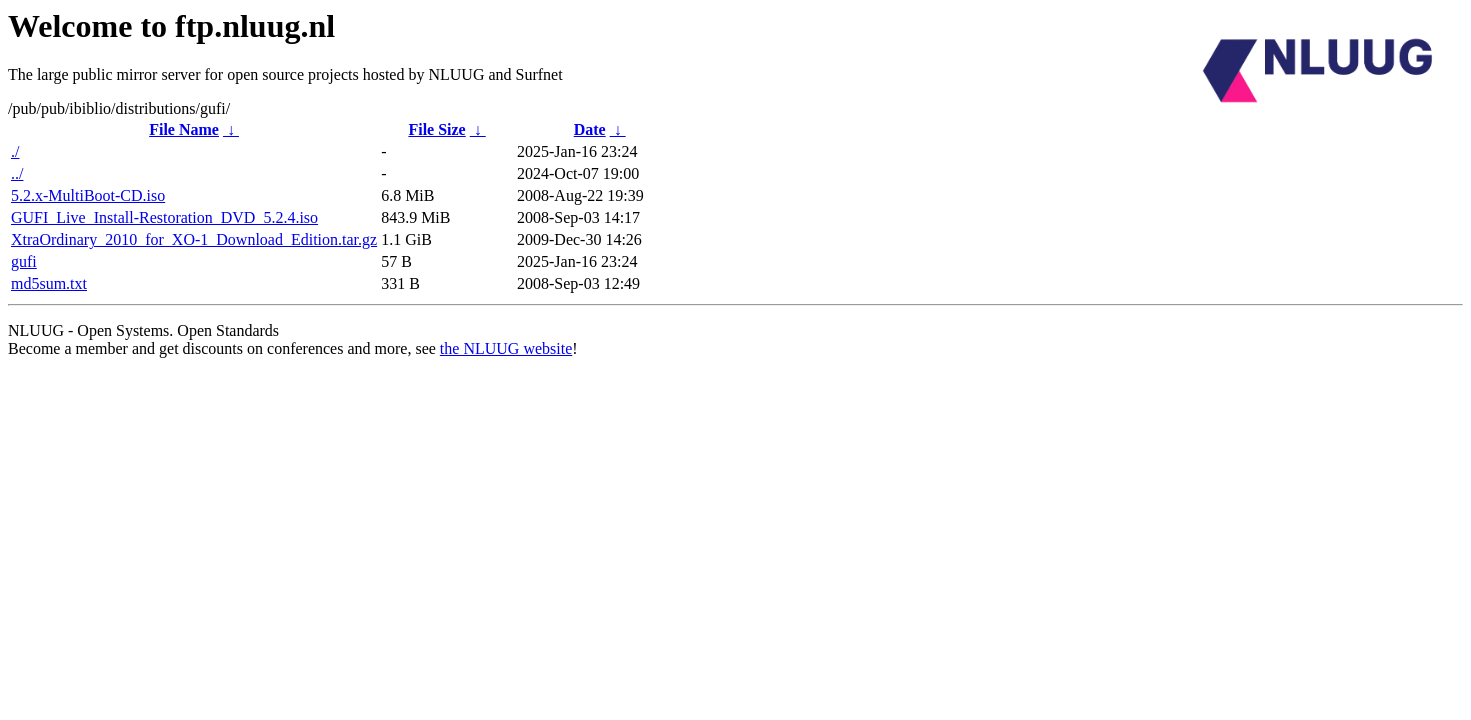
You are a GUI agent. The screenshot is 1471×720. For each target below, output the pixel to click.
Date (590, 129)
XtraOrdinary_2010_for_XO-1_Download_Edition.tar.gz (194, 239)
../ (17, 173)
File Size (436, 129)
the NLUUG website (506, 348)
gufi (24, 261)
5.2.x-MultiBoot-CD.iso (88, 195)
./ (15, 151)
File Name (184, 129)
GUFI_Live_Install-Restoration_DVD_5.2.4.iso (164, 217)
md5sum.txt (49, 283)
